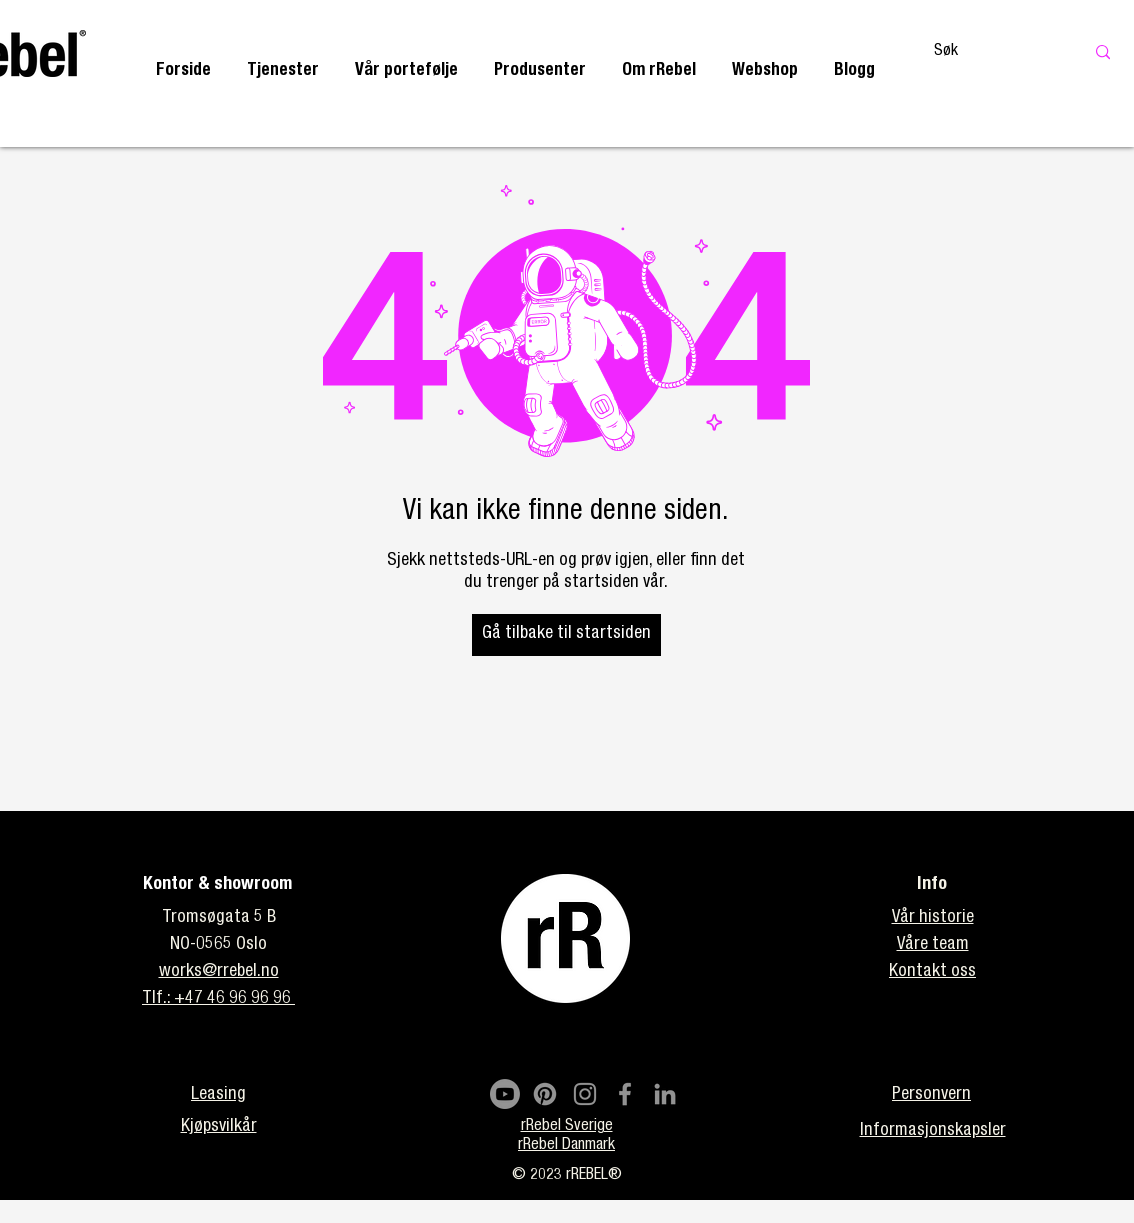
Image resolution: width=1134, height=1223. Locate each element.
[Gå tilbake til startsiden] (566, 635)
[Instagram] (585, 1094)
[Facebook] (625, 1094)
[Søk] (988, 52)
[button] (283, 72)
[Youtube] (505, 1094)
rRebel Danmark (566, 1146)
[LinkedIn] (665, 1094)
